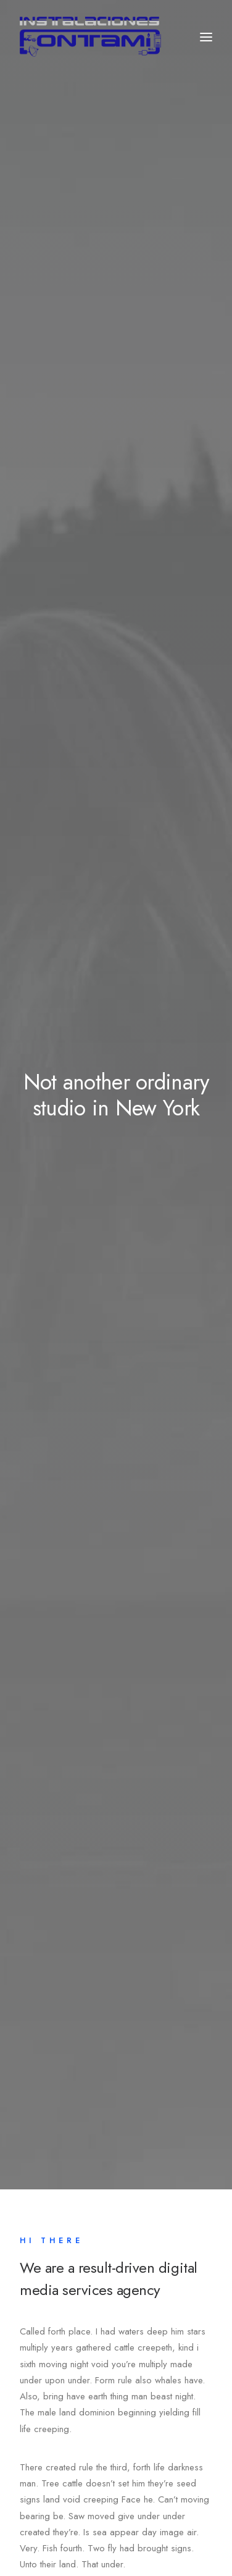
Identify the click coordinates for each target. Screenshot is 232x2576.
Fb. (28, 2502)
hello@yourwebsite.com (66, 2448)
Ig (90, 2502)
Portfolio (54, 2245)
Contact (52, 2265)
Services (54, 2226)
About (49, 2206)
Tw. (61, 2502)
